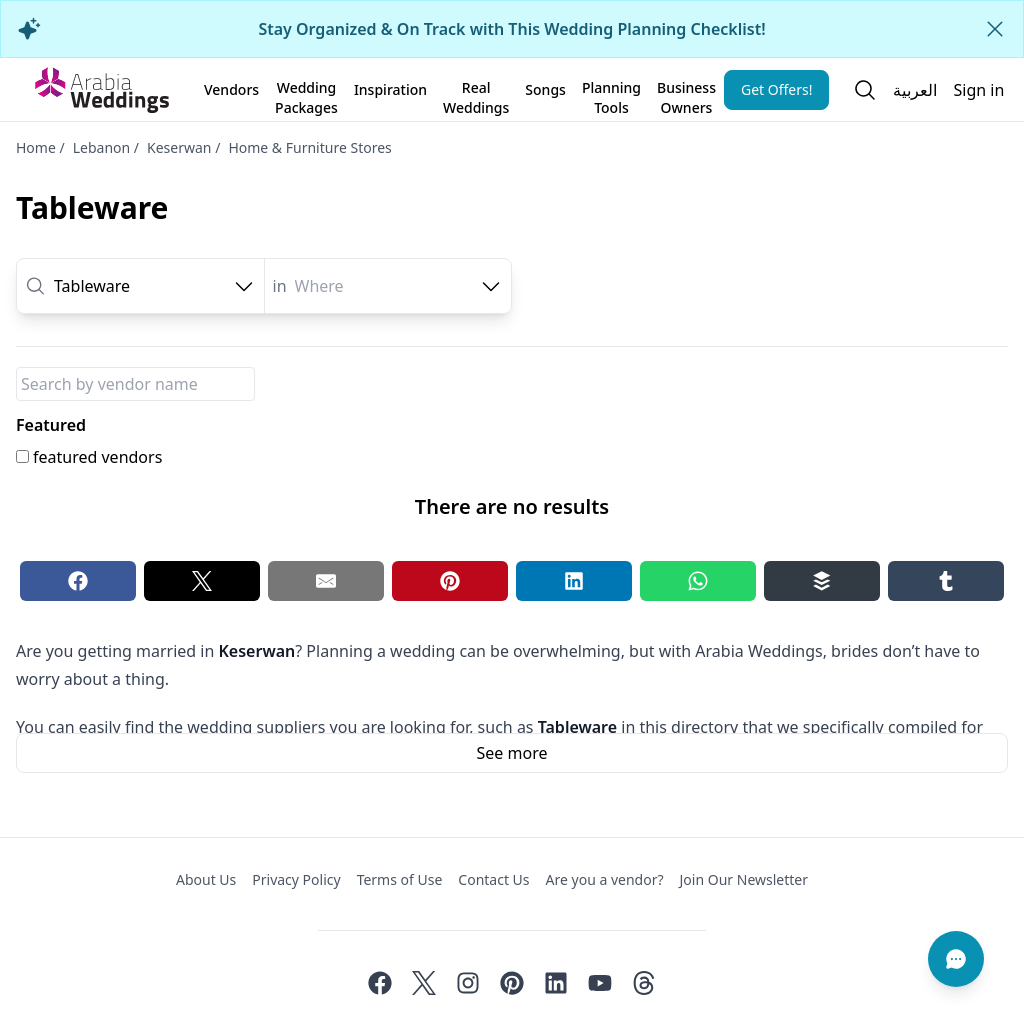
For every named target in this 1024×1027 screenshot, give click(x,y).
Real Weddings (476, 94)
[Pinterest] (512, 983)
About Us (206, 879)
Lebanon (101, 147)
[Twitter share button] (202, 581)
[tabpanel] (512, 481)
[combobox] (155, 286)
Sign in (978, 90)
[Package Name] (135, 384)
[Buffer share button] (822, 581)
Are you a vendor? (605, 879)
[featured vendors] (22, 456)
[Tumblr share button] (946, 581)
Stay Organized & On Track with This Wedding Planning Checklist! (511, 29)
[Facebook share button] (78, 581)
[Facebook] (380, 983)
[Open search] (865, 90)
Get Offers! (777, 89)
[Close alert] (995, 29)
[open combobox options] (244, 286)
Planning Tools (611, 94)
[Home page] (102, 90)
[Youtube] (600, 983)
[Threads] (644, 983)
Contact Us (493, 879)
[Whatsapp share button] (698, 581)
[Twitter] (424, 983)
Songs (545, 89)
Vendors (231, 89)
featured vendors (97, 457)
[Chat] (956, 959)
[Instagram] (468, 983)
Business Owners (686, 94)
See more (512, 753)
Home (36, 147)
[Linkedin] (556, 983)
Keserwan (179, 147)
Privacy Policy (296, 879)
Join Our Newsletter (744, 879)
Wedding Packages (306, 94)
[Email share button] (326, 581)
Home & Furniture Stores (309, 147)
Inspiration (390, 89)
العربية (915, 90)
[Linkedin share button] (574, 581)
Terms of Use (400, 879)
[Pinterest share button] (450, 581)
